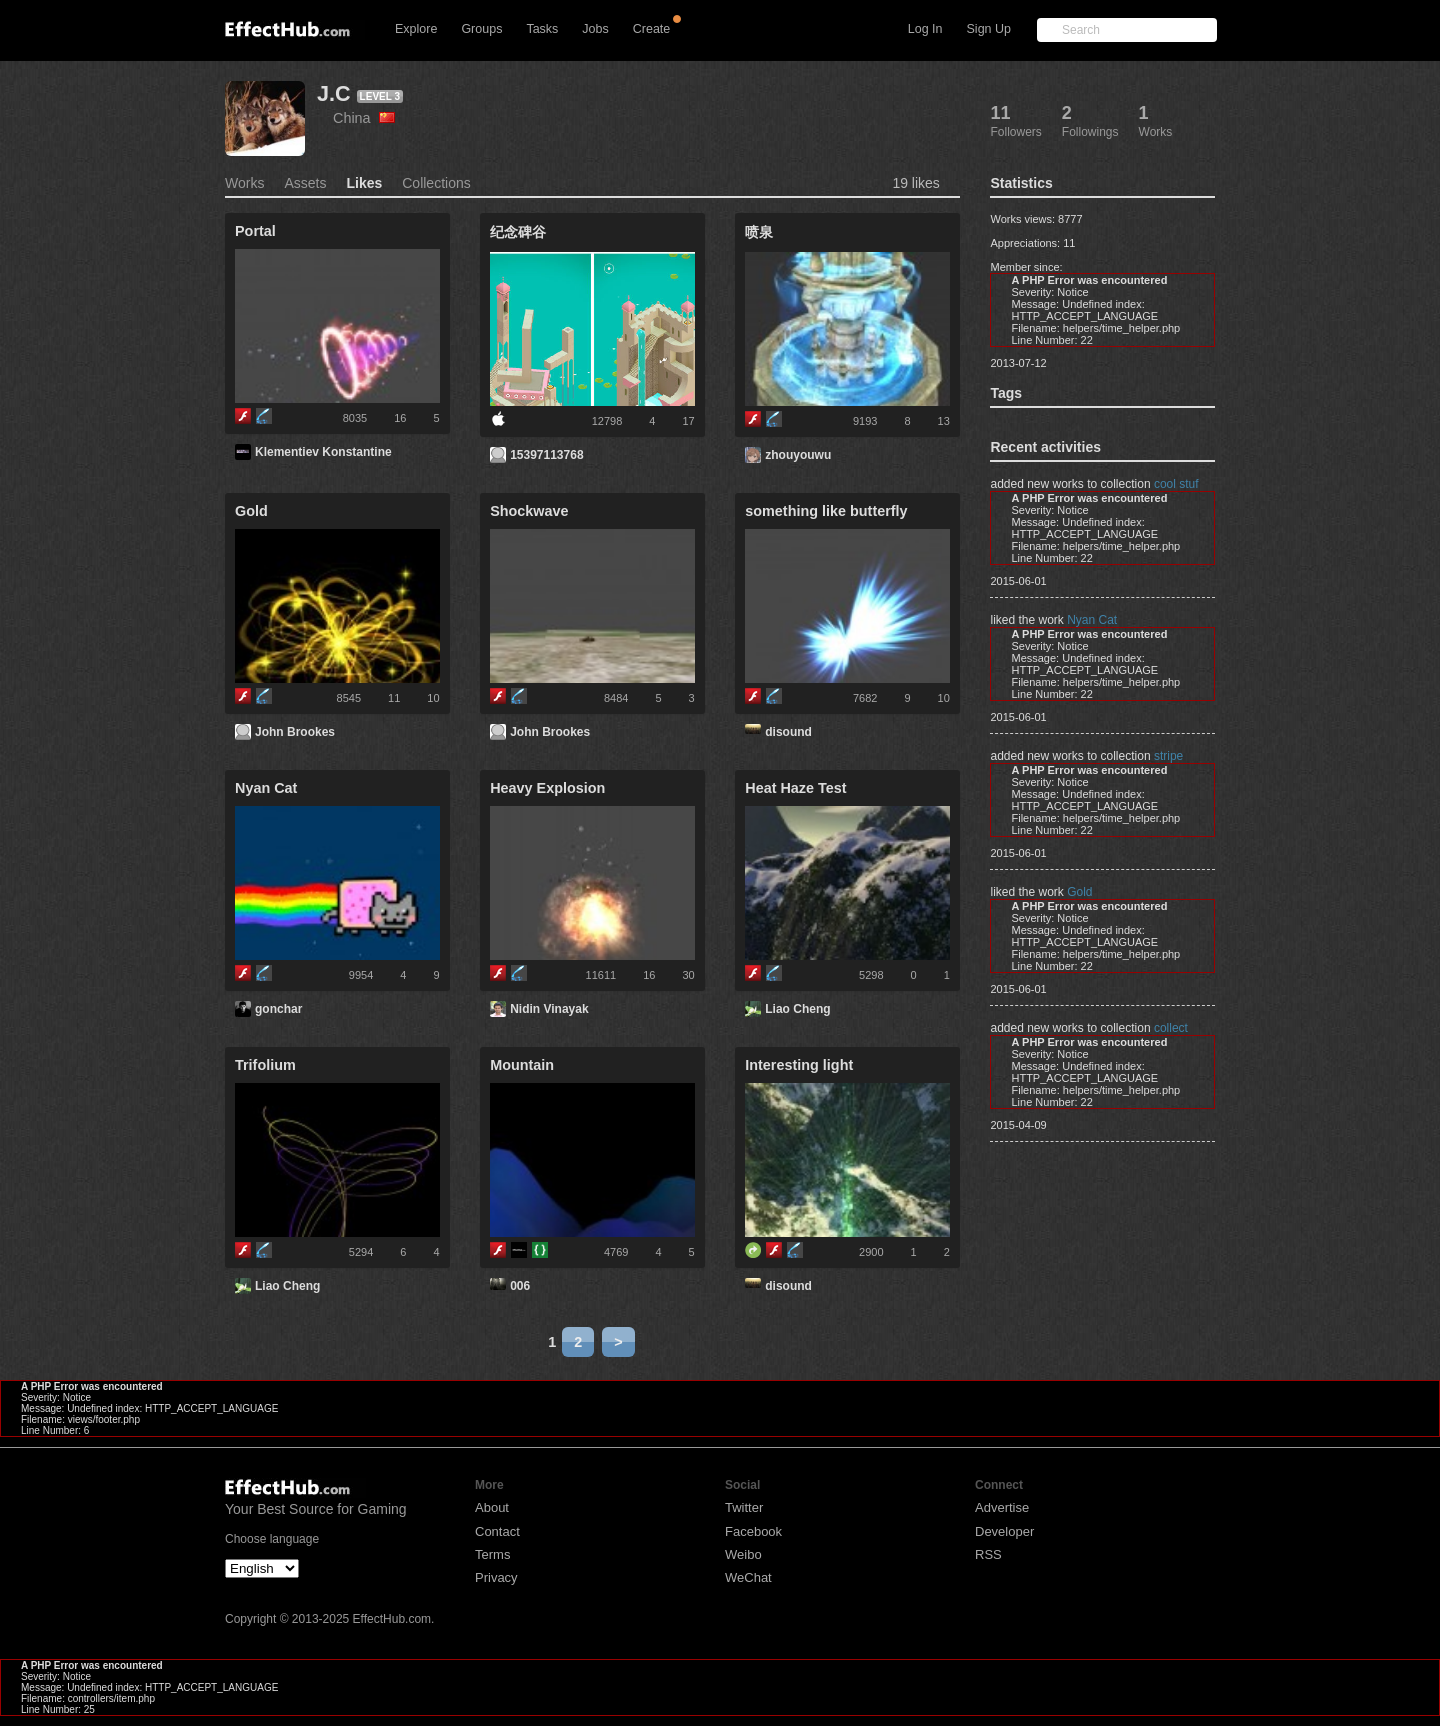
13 (944, 421)
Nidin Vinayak (549, 1009)
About (492, 1507)
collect (1171, 1028)
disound (788, 732)
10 (433, 698)
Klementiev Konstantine (323, 452)
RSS (988, 1554)
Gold (1079, 892)
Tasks (542, 29)
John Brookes (295, 732)
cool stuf (1176, 484)
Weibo (743, 1554)
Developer (1004, 1531)
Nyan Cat (1092, 620)
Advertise (1002, 1507)
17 (688, 421)
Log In (925, 29)
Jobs (595, 29)
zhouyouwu (798, 455)
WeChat (748, 1577)
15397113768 (546, 455)
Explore (416, 29)
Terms (492, 1554)
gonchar (278, 1009)
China (364, 118)
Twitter (744, 1507)
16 (400, 418)
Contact (497, 1531)
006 (520, 1286)
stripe (1168, 756)
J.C (334, 93)
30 (688, 975)
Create (652, 29)
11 (394, 698)
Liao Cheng (797, 1009)
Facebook (753, 1531)
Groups (481, 29)
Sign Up (989, 29)
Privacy (496, 1577)
